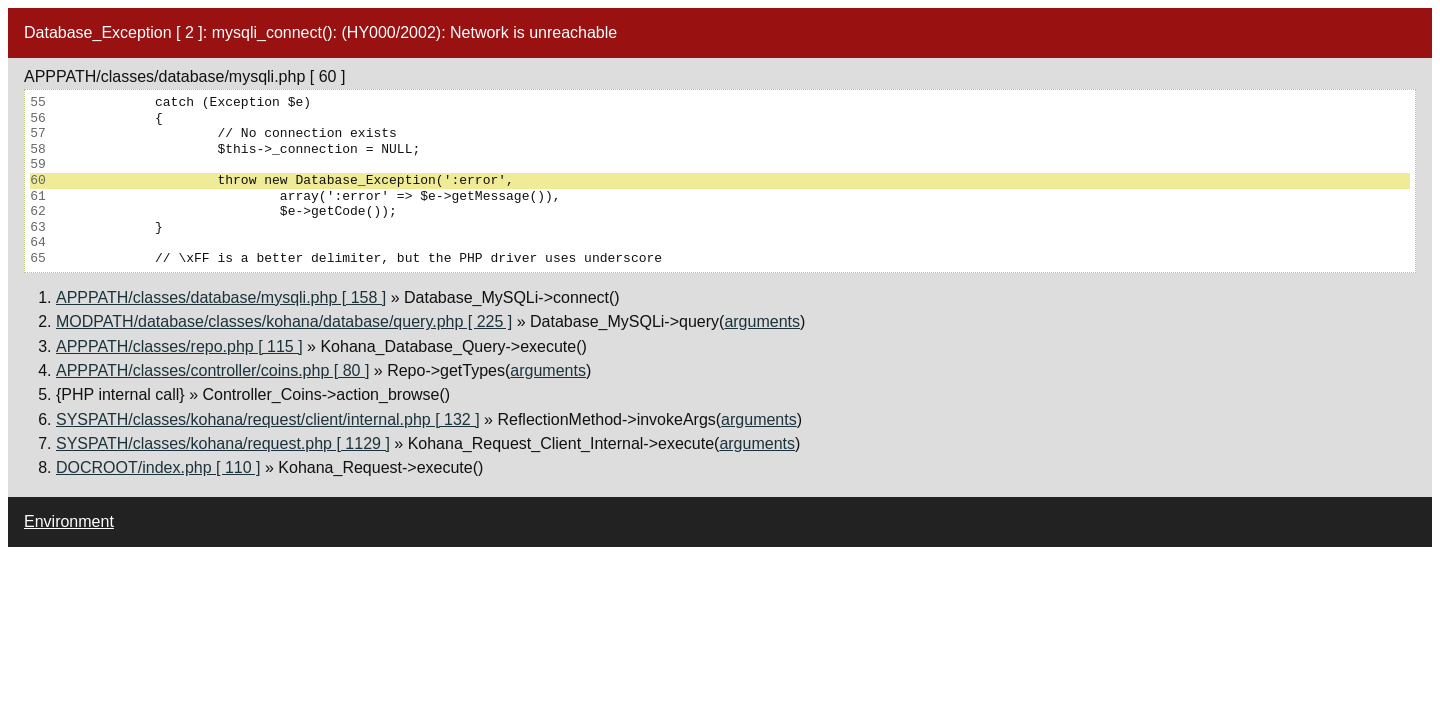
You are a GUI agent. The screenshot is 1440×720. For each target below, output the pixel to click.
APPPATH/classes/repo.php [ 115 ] (179, 346)
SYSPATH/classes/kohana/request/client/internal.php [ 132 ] (268, 419)
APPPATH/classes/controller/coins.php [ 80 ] (212, 370)
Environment (69, 521)
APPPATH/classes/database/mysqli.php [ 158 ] (221, 297)
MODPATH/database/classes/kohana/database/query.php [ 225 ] (284, 321)
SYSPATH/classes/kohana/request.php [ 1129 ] (223, 443)
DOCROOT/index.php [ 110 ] (158, 467)
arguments (762, 321)
